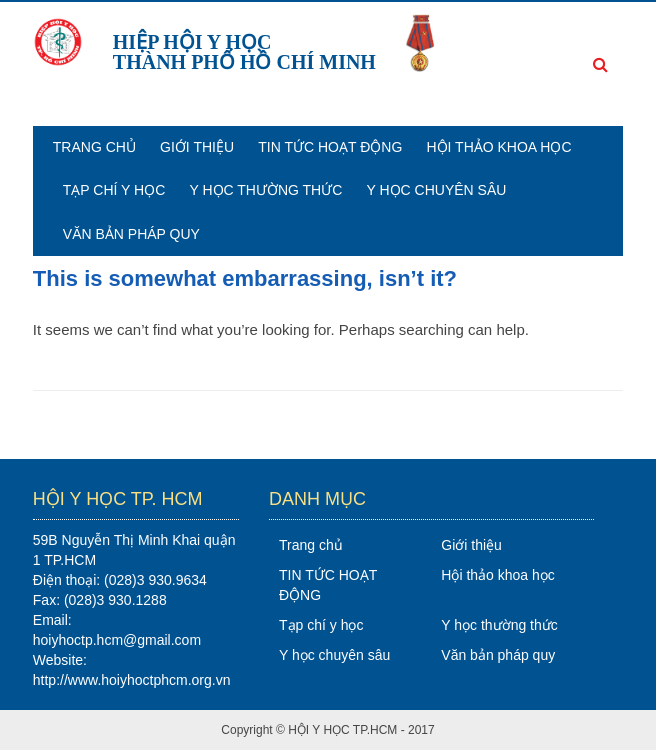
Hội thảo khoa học (498, 147)
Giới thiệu (197, 147)
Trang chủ (94, 147)
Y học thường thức (265, 190)
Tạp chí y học (114, 190)
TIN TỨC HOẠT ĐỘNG (330, 147)
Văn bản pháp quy (131, 234)
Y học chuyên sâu (437, 190)
